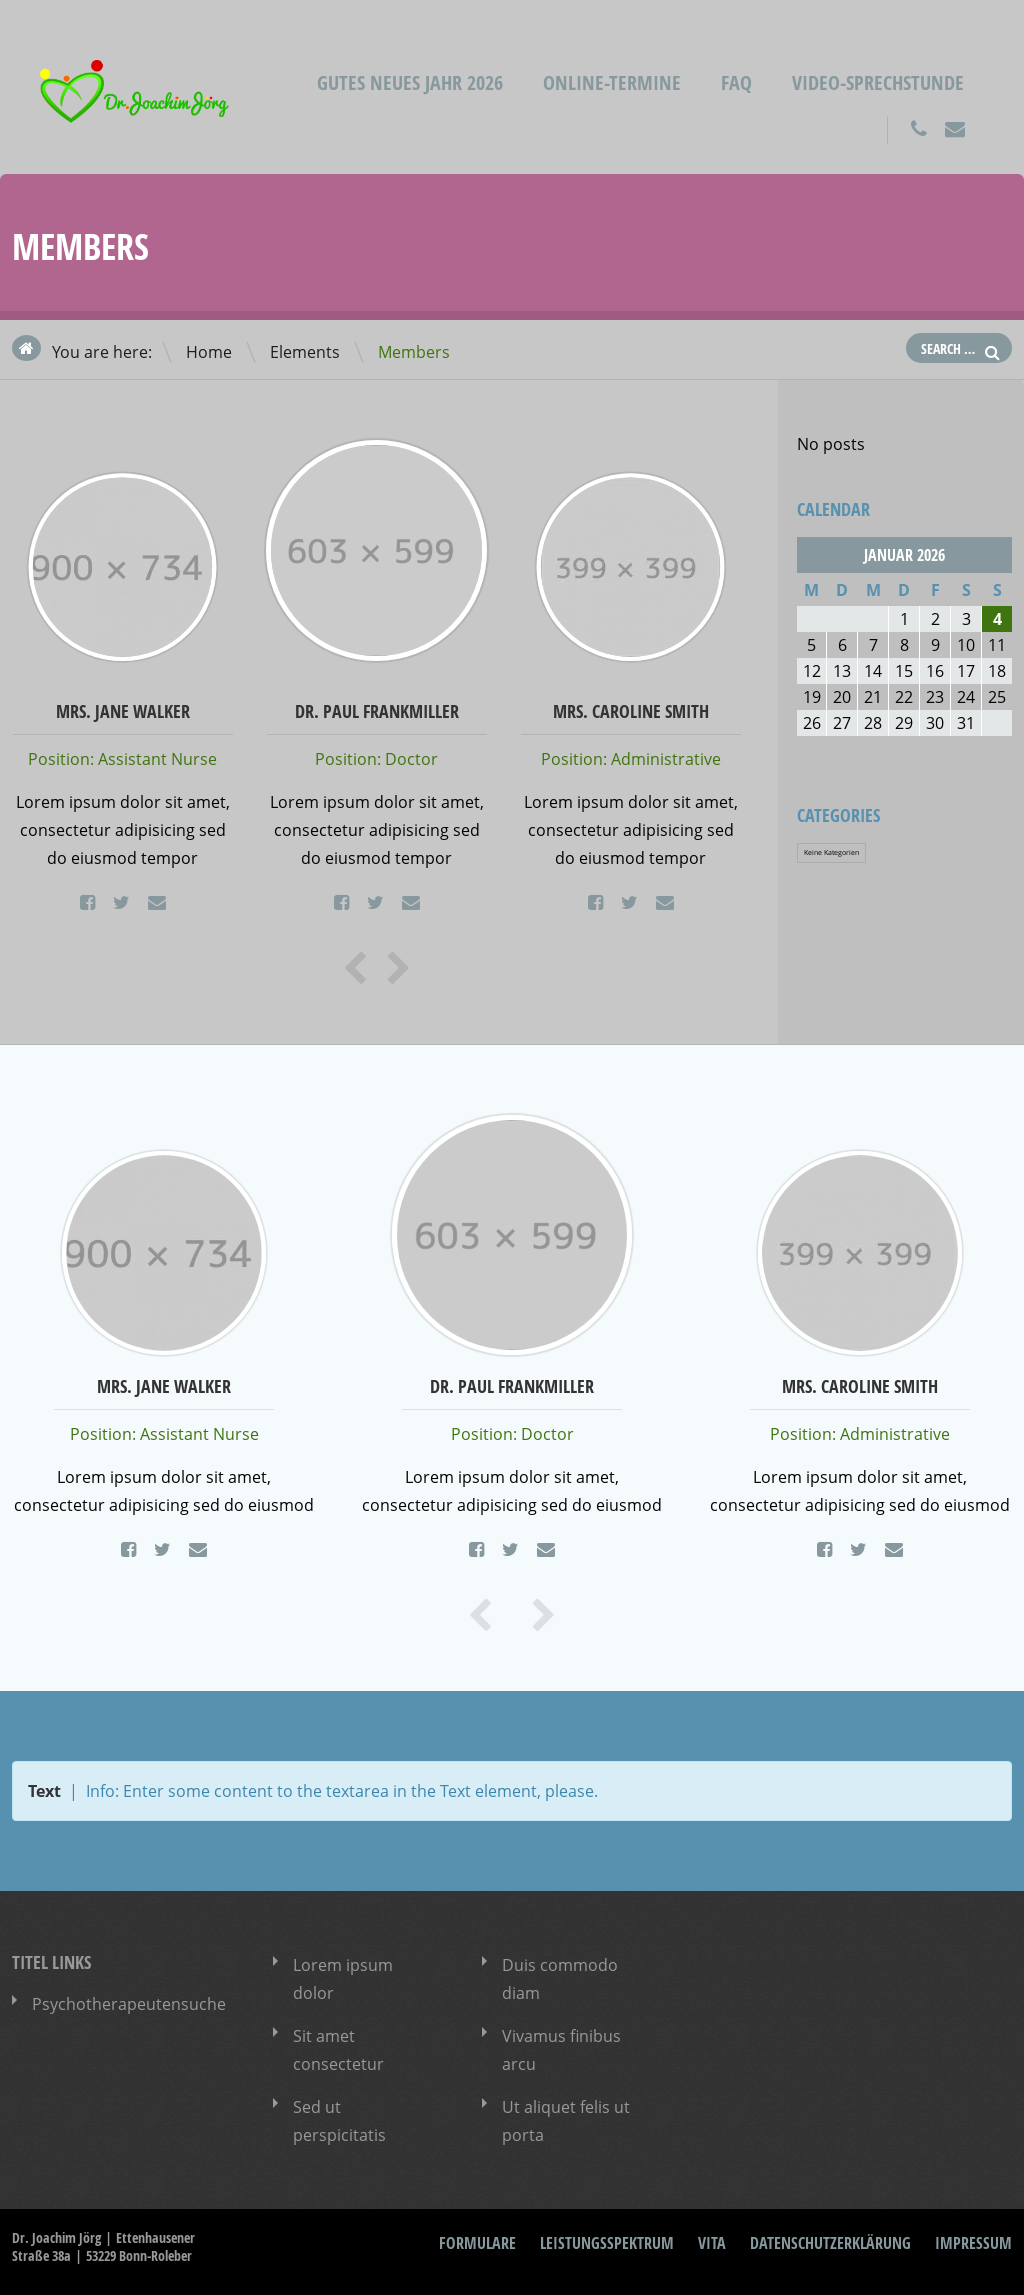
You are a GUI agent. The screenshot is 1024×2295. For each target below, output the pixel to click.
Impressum (973, 2243)
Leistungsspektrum (607, 2243)
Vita (712, 2243)
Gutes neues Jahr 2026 (410, 82)
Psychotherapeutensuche (129, 2004)
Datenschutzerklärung (830, 2243)
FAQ (736, 82)
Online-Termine (612, 82)
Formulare (477, 2243)
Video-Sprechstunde (878, 82)
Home (209, 352)
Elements (305, 352)
